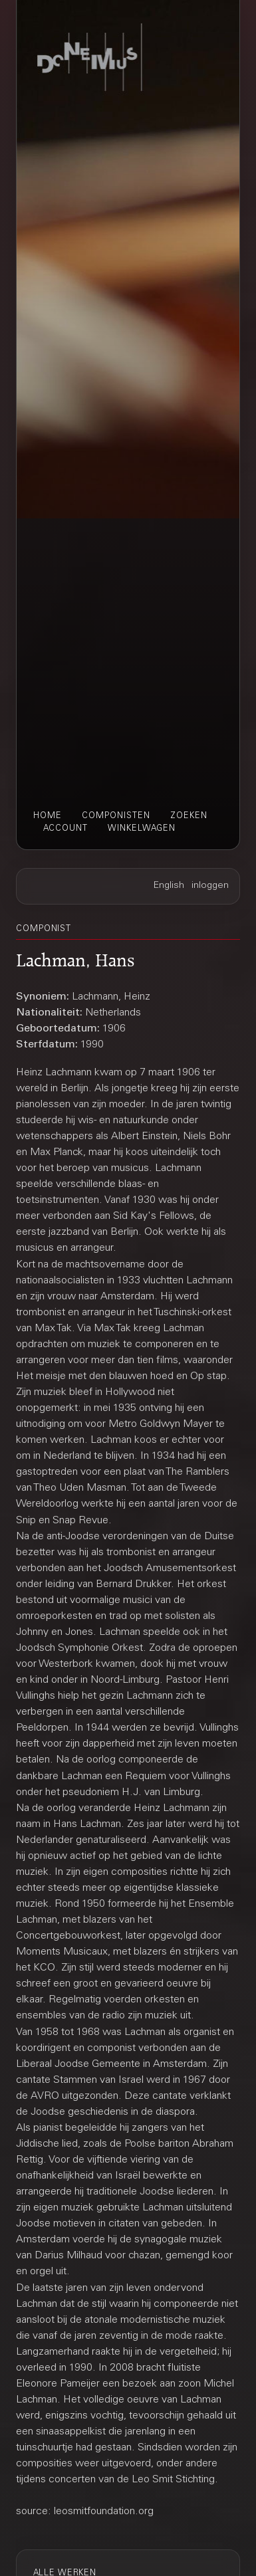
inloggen (210, 886)
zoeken (188, 816)
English (169, 886)
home (47, 816)
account (65, 829)
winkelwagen (142, 829)
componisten (116, 816)
